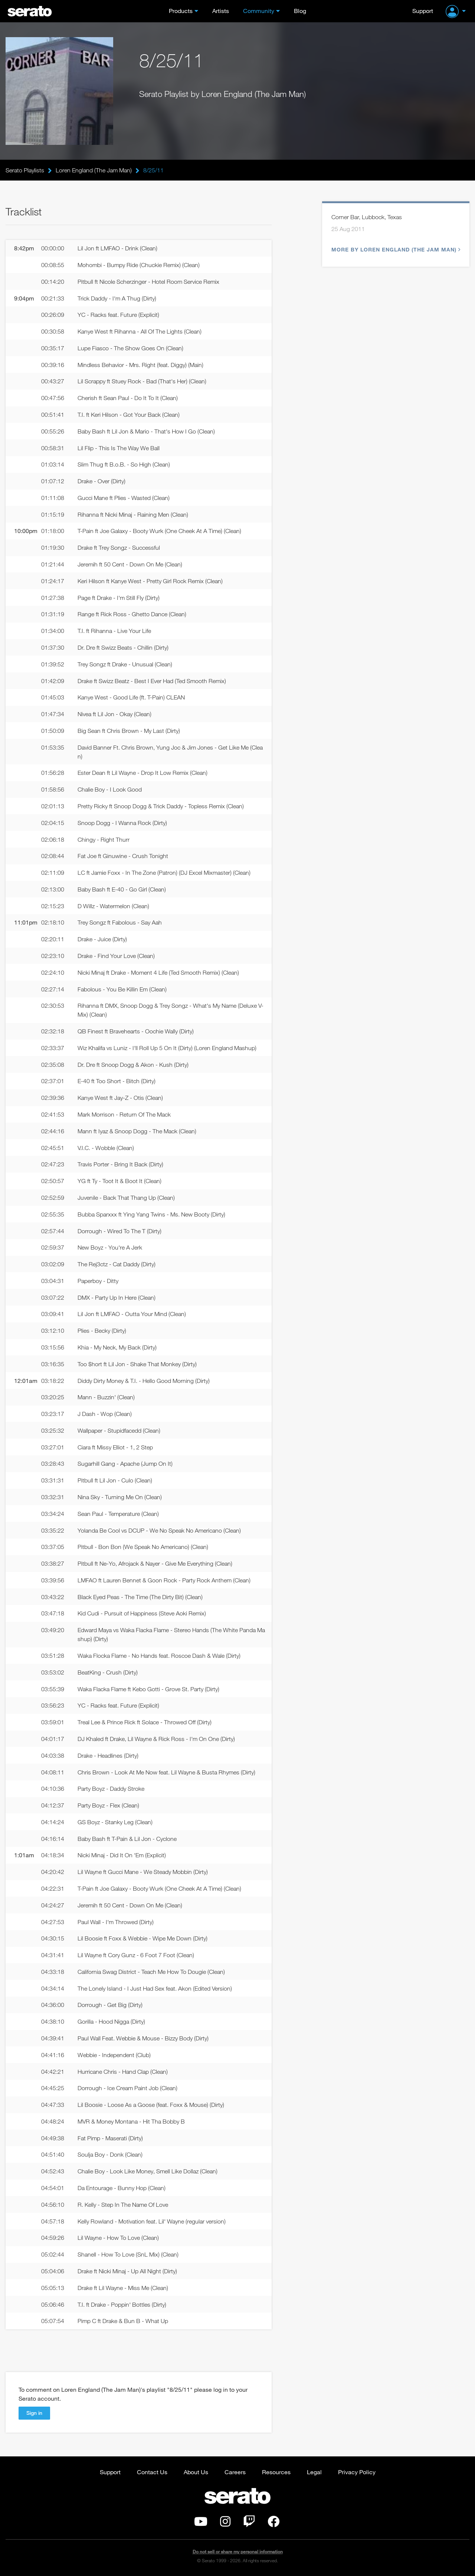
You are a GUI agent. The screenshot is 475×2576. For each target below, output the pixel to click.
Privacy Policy (357, 2471)
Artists (220, 10)
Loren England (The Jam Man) (94, 170)
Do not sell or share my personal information (238, 2551)
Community (258, 10)
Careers (235, 2471)
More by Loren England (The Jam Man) (395, 249)
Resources (276, 2471)
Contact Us (152, 2471)
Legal (314, 2471)
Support (422, 10)
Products (181, 10)
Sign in (34, 2413)
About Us (196, 2471)
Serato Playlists (25, 170)
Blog (300, 10)
